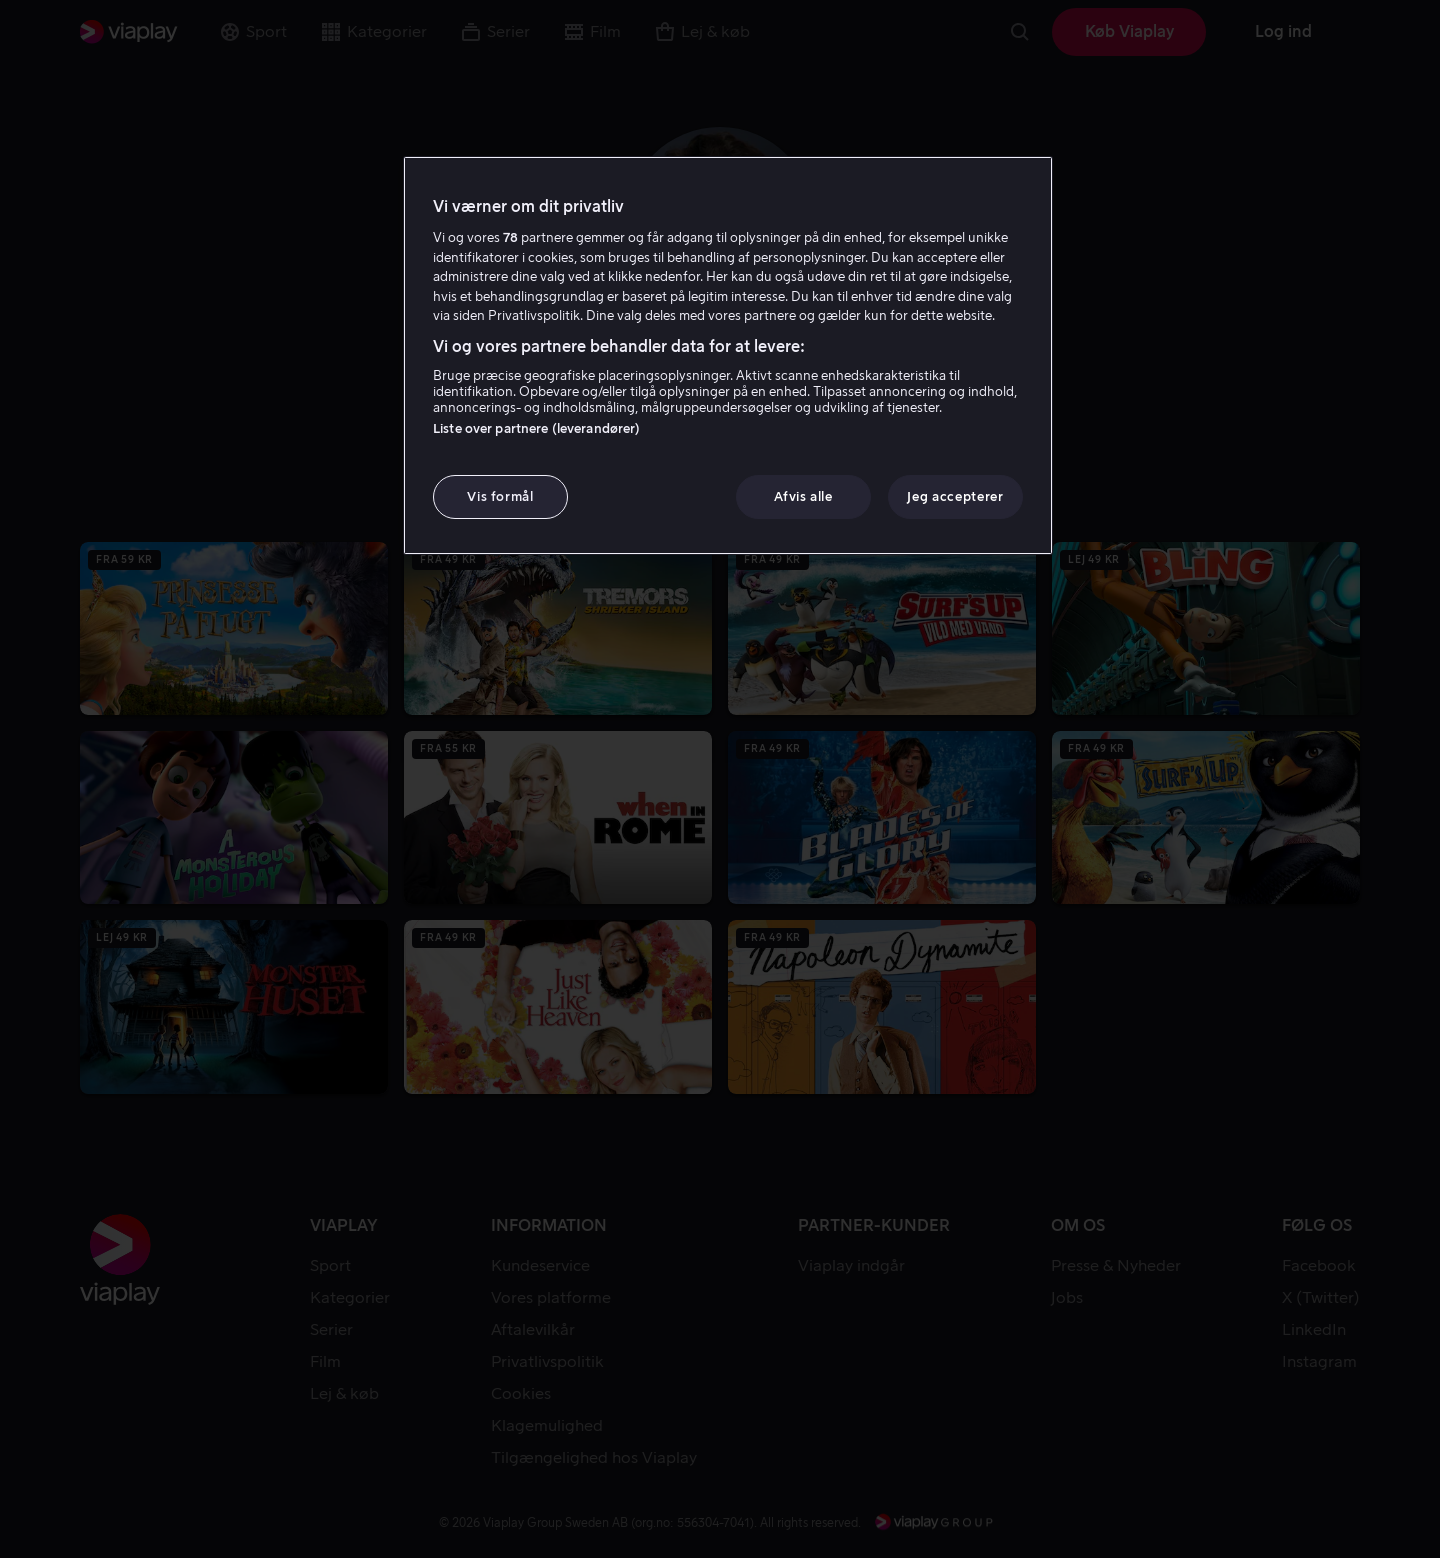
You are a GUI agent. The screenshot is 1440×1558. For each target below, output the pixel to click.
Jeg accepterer (955, 496)
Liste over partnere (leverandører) (536, 428)
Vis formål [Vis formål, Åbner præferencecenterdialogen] (500, 496)
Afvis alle (803, 496)
